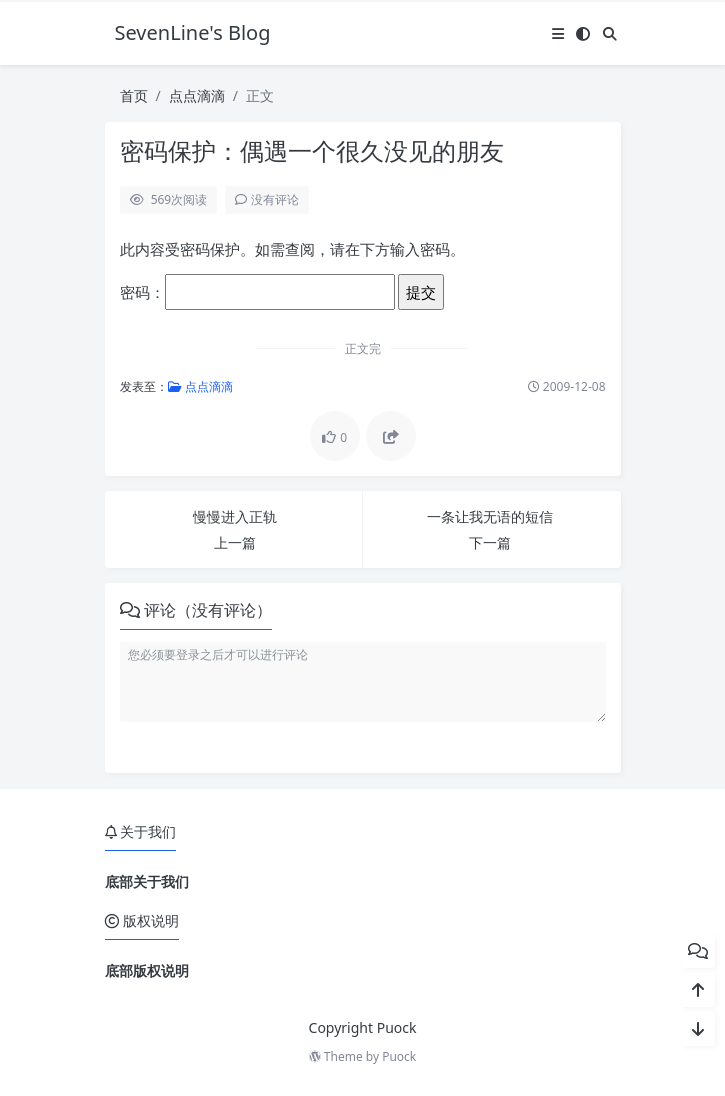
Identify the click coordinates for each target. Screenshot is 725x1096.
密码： (257, 292)
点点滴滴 (197, 95)
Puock (399, 1056)
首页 (134, 95)
